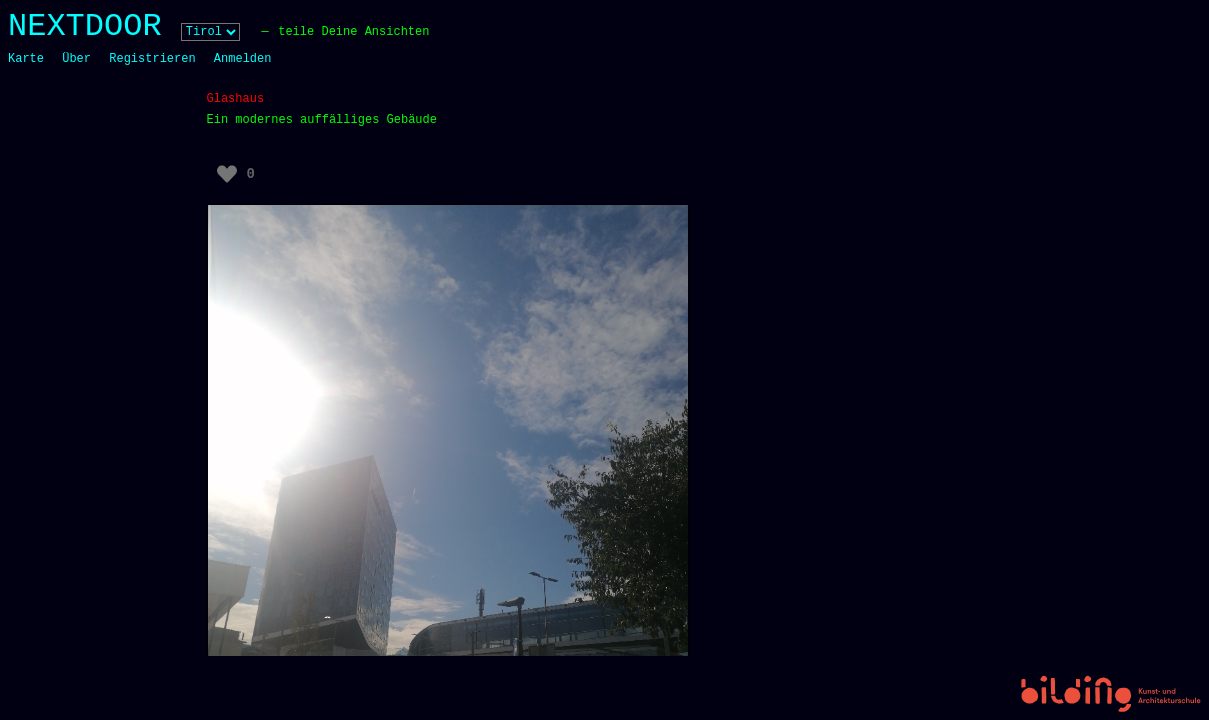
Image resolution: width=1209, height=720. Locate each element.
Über (76, 59)
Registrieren (152, 59)
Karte (26, 59)
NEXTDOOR (85, 26)
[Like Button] (227, 174)
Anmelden (243, 59)
